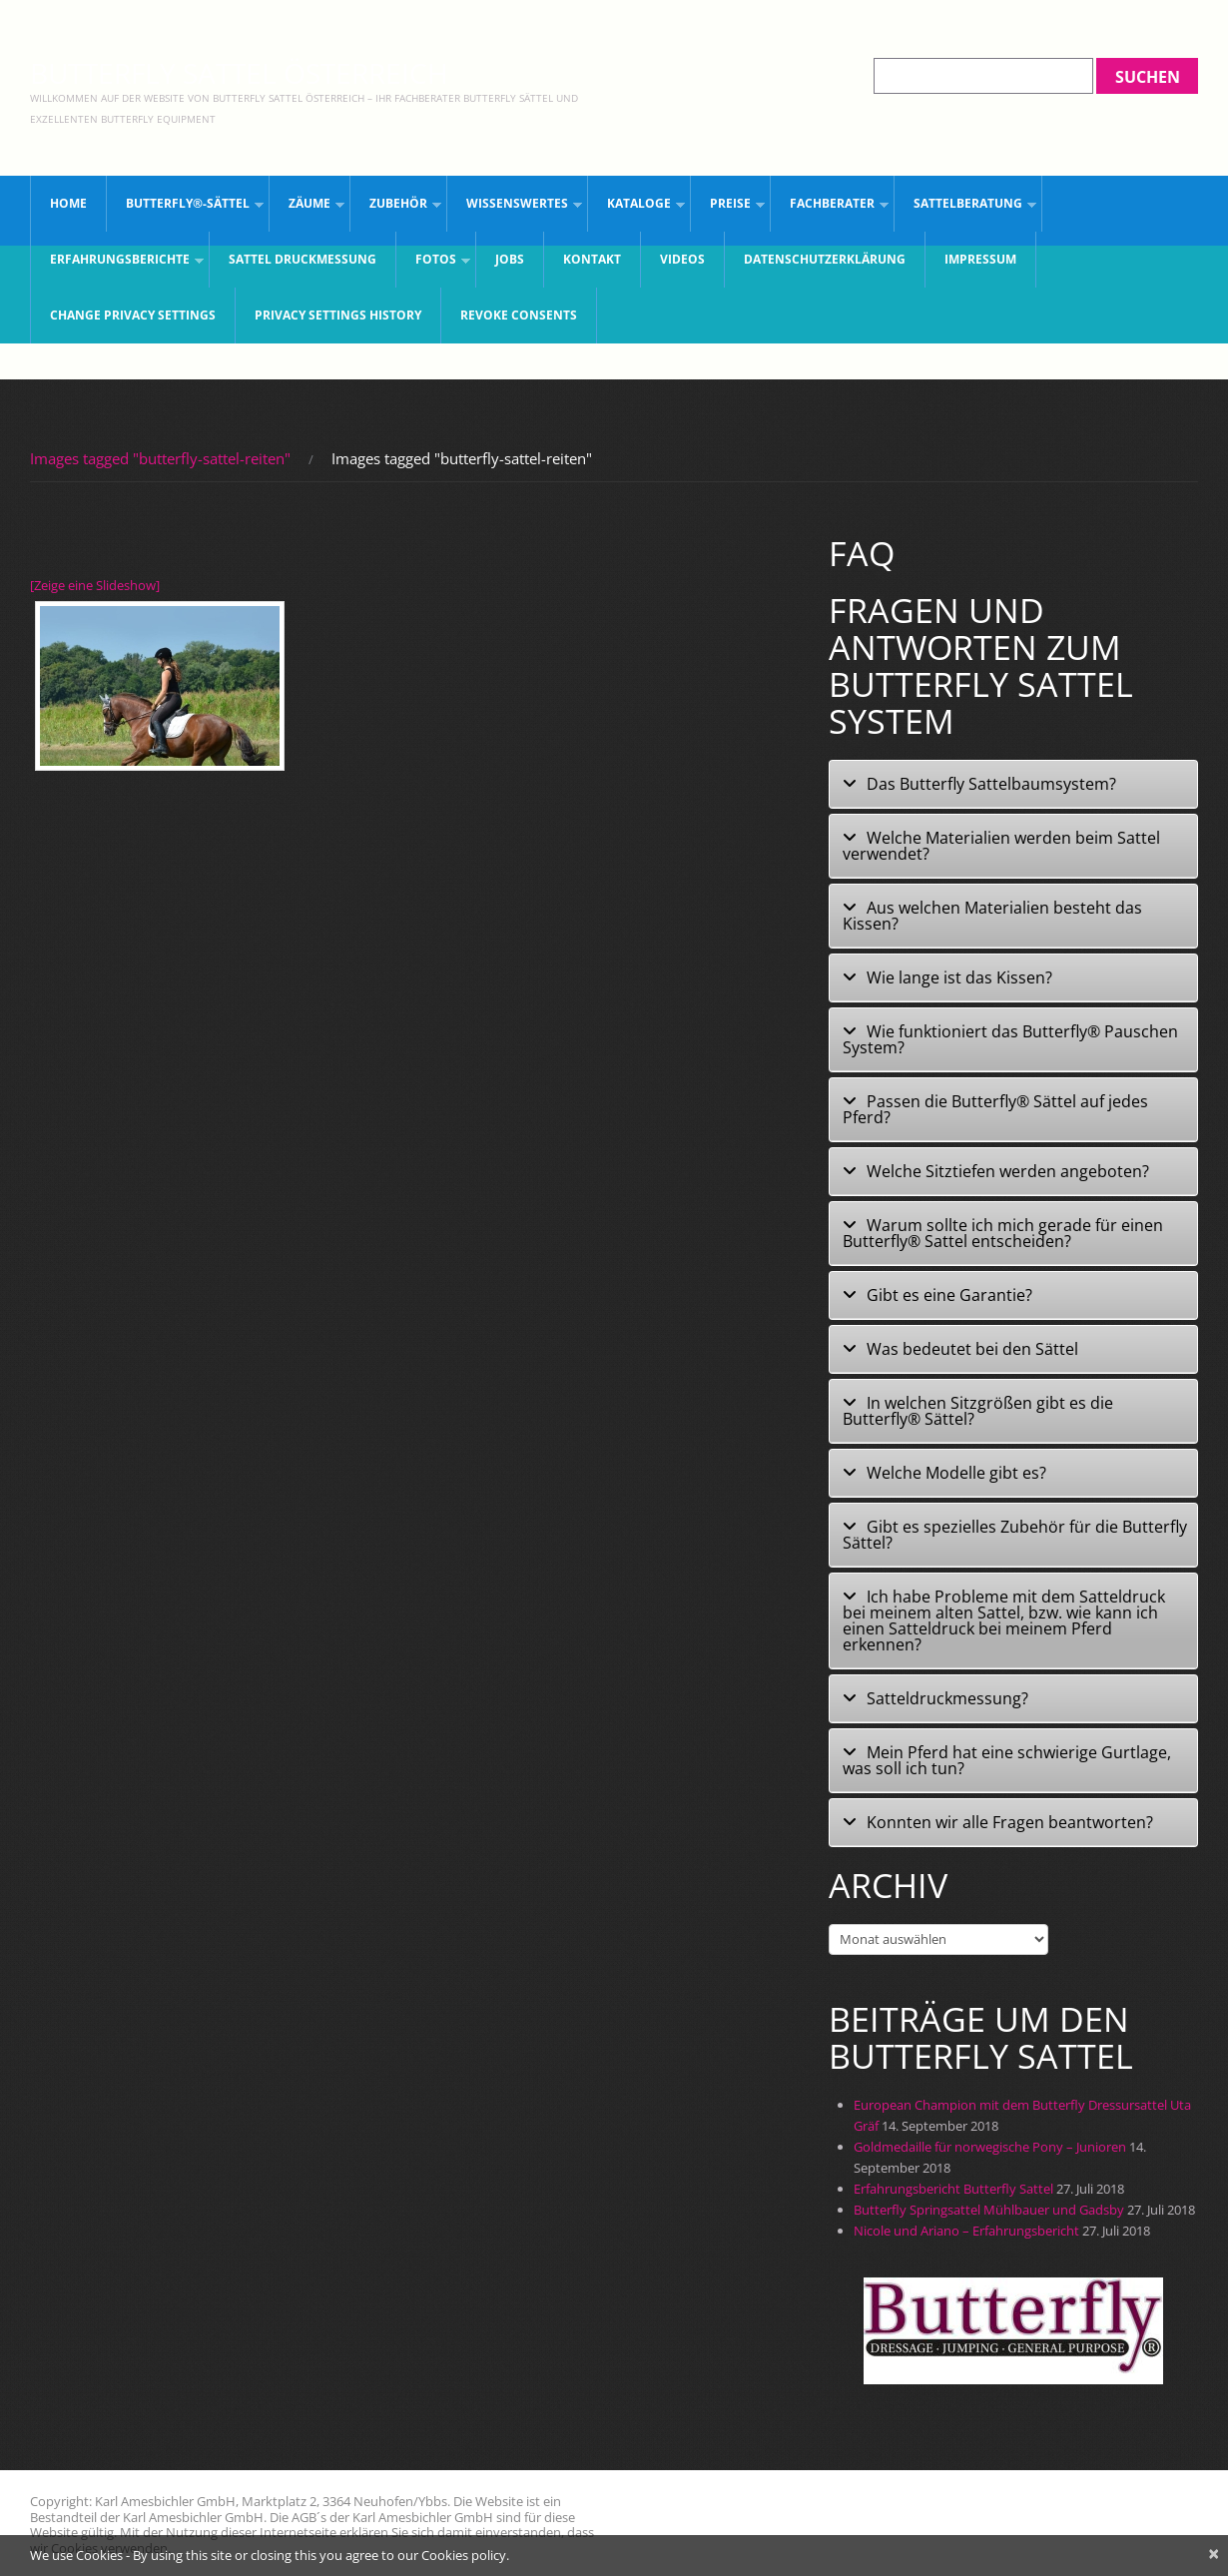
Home (68, 203)
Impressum (980, 259)
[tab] (1013, 784)
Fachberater (830, 207)
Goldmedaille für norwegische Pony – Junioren (990, 2147)
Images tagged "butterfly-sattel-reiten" (160, 458)
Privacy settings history (338, 315)
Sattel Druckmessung (302, 259)
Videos (682, 259)
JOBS (509, 259)
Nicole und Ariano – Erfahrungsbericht (966, 2231)
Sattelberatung (965, 207)
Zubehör (395, 207)
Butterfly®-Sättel (185, 207)
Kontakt (592, 259)
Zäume (307, 207)
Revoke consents (518, 315)
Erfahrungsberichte (117, 263)
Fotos (433, 263)
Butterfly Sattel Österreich (239, 73)
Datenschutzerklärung (825, 259)
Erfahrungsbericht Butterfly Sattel (953, 2189)
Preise (728, 207)
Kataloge (636, 207)
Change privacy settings (133, 315)
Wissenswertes (514, 207)
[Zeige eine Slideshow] (95, 585)
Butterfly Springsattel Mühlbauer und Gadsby (989, 2210)
